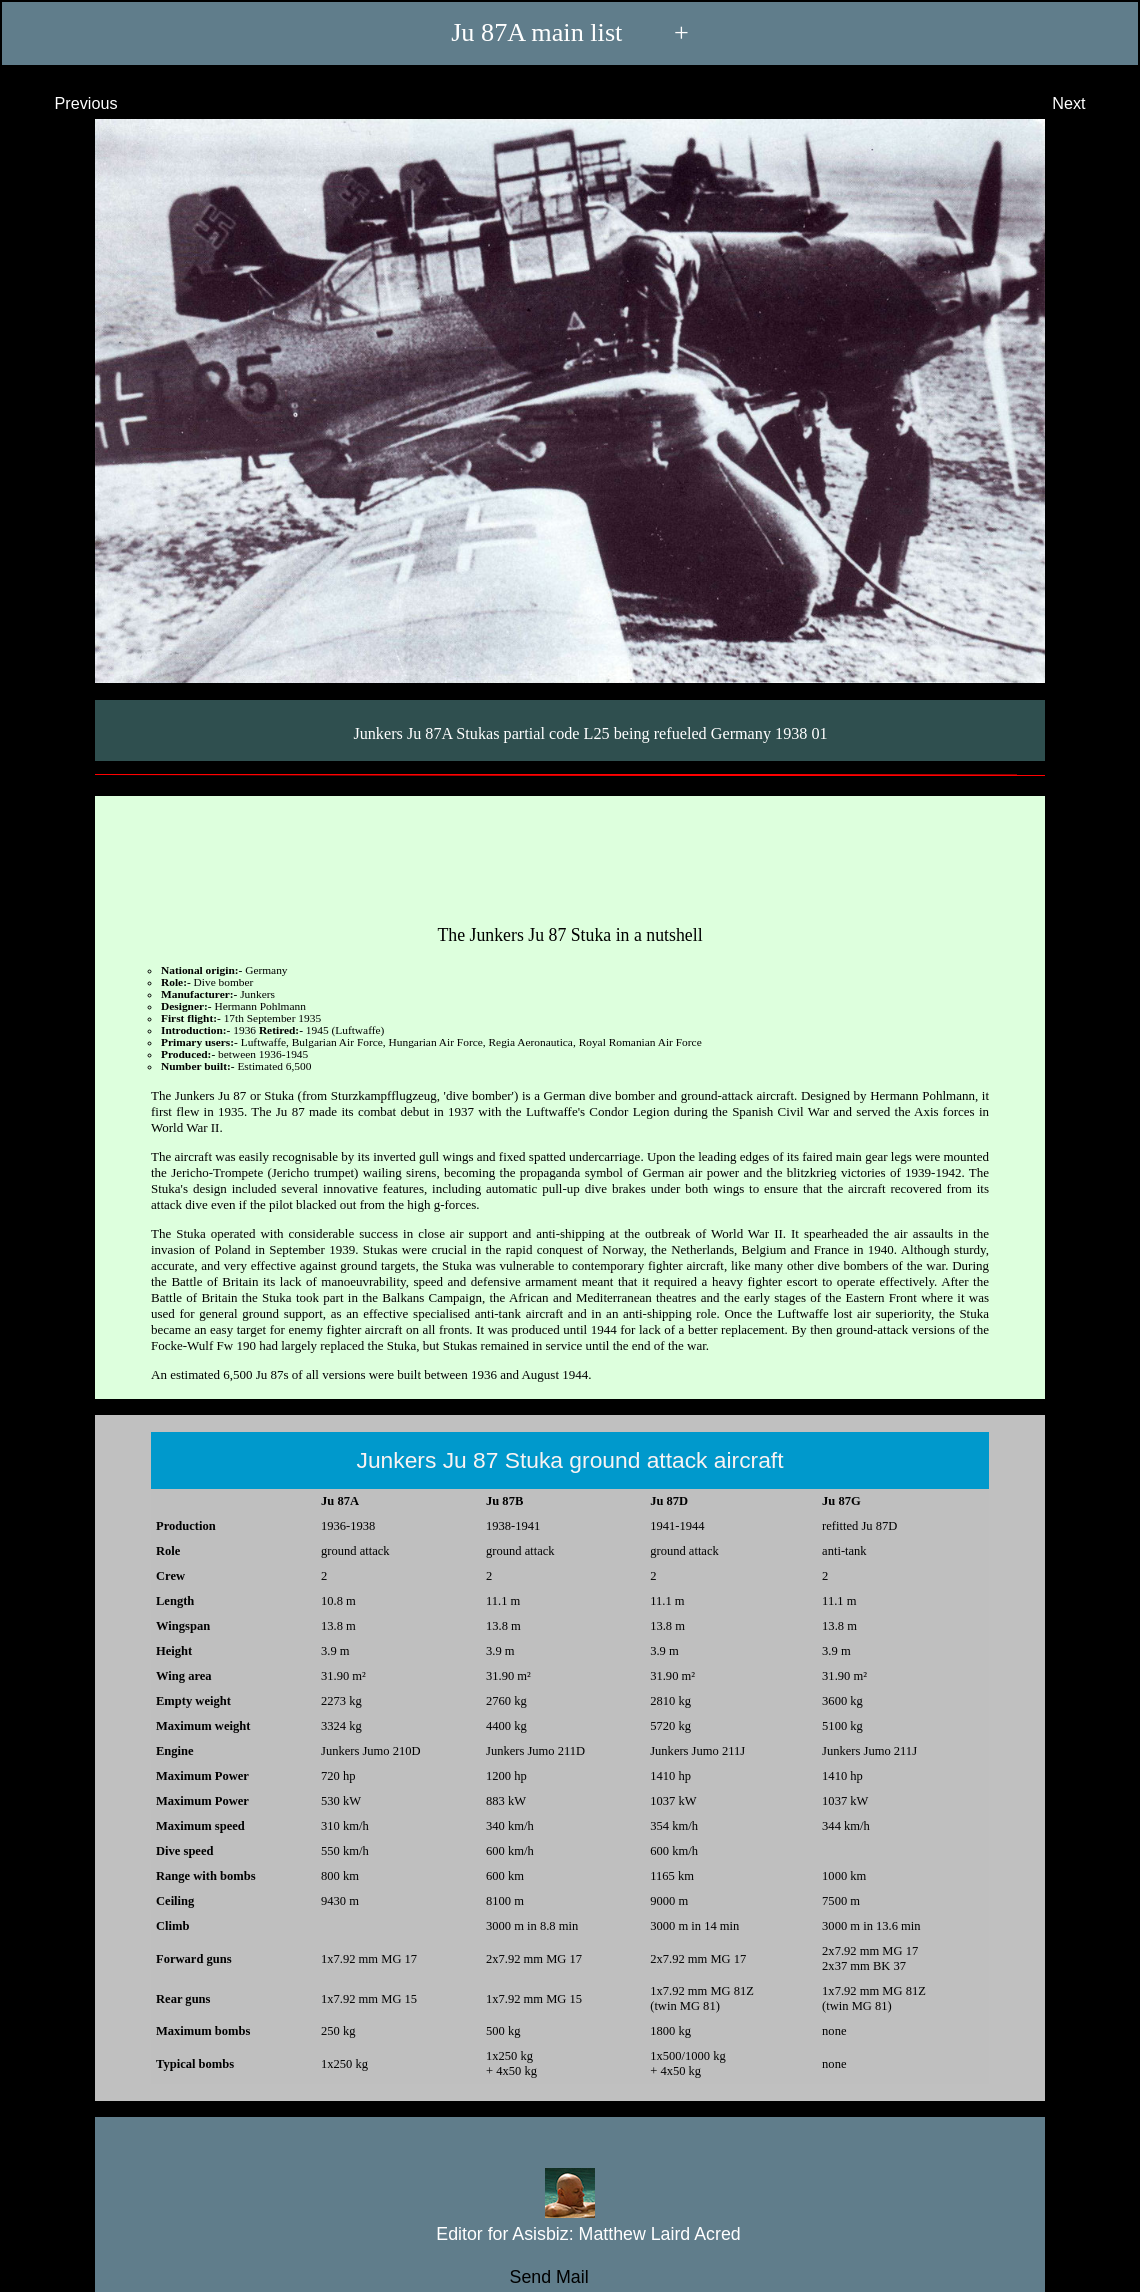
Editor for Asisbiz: (569, 2234)
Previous (67, 103)
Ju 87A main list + (570, 32)
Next (1087, 103)
